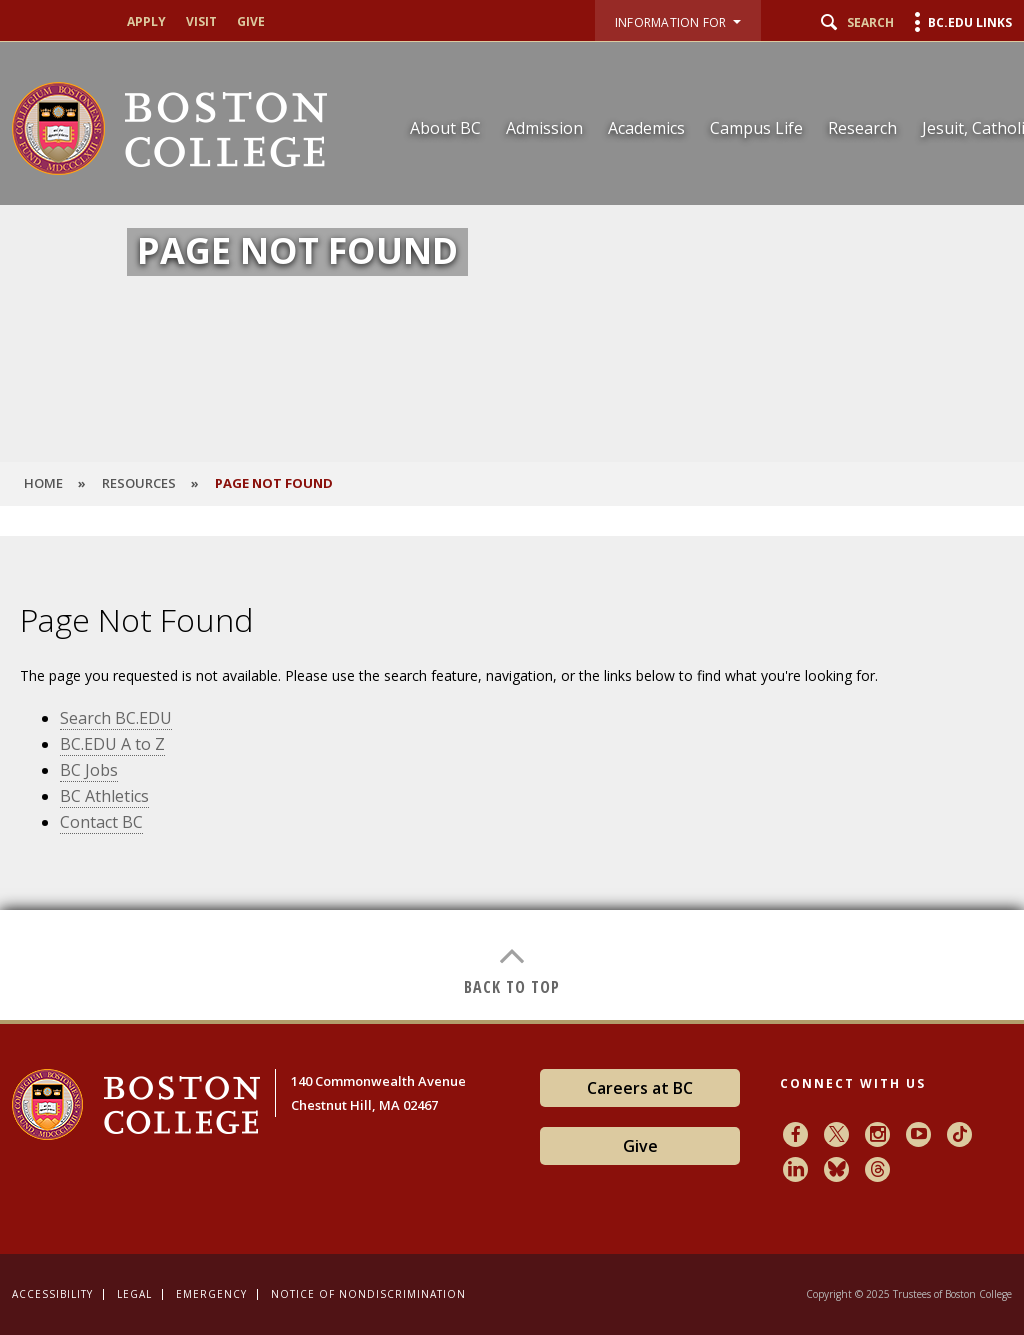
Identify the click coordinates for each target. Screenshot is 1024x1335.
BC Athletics (104, 796)
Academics (646, 128)
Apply (146, 22)
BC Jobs (89, 770)
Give (251, 22)
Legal (134, 1294)
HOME (43, 483)
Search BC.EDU (116, 718)
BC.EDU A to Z (112, 744)
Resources (139, 483)
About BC (445, 128)
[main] (512, 778)
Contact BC (101, 822)
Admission (544, 128)
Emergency (211, 1294)
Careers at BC (640, 1088)
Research (862, 128)
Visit (201, 22)
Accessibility (52, 1294)
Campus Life (756, 128)
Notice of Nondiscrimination (368, 1294)
